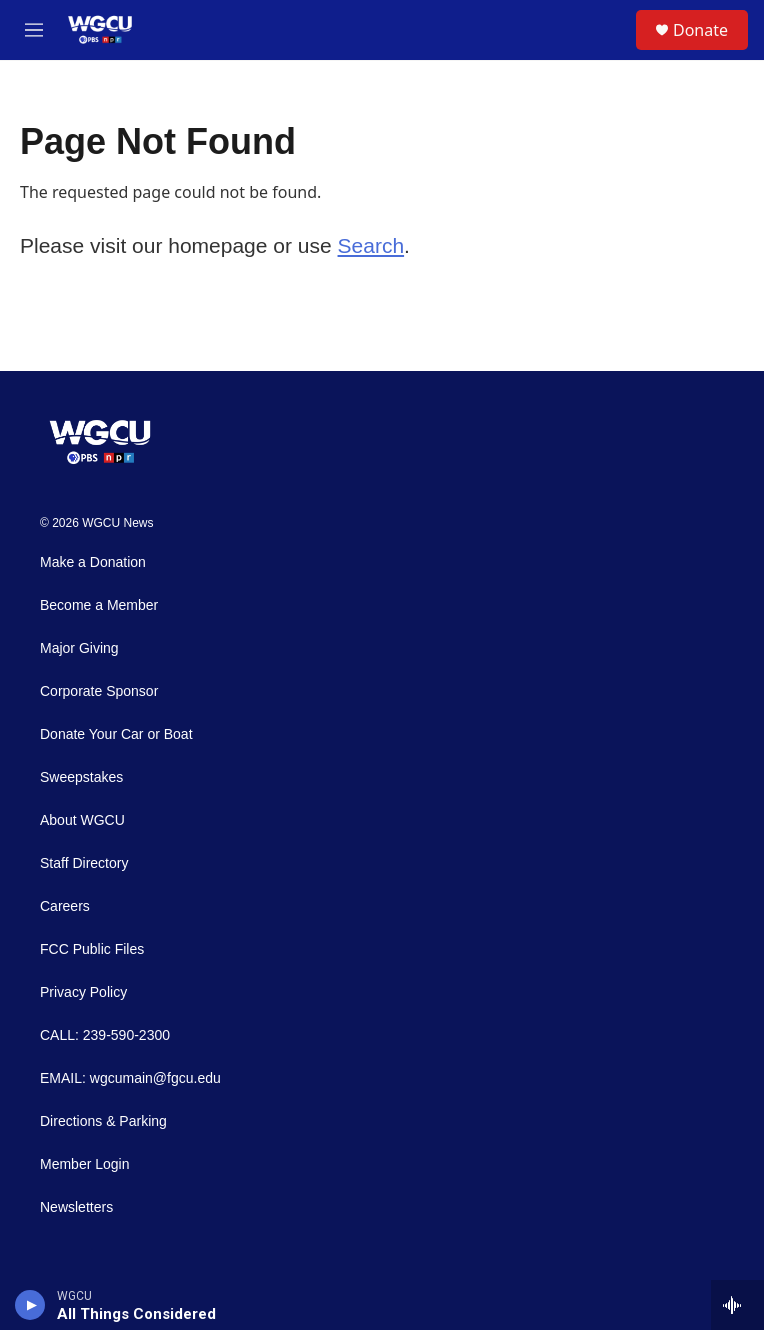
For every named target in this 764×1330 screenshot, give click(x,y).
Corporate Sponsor (99, 691)
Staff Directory (84, 863)
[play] (30, 1305)
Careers (65, 906)
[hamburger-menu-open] (34, 30)
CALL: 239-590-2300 (105, 1035)
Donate (700, 30)
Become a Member (99, 605)
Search (371, 245)
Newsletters (76, 1207)
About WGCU (82, 820)
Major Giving (79, 648)
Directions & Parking (103, 1121)
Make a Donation (93, 562)
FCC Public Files (92, 949)
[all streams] (737, 1305)
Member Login (85, 1164)
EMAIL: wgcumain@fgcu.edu (130, 1078)
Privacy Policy (83, 992)
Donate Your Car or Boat (116, 734)
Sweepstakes (81, 777)
